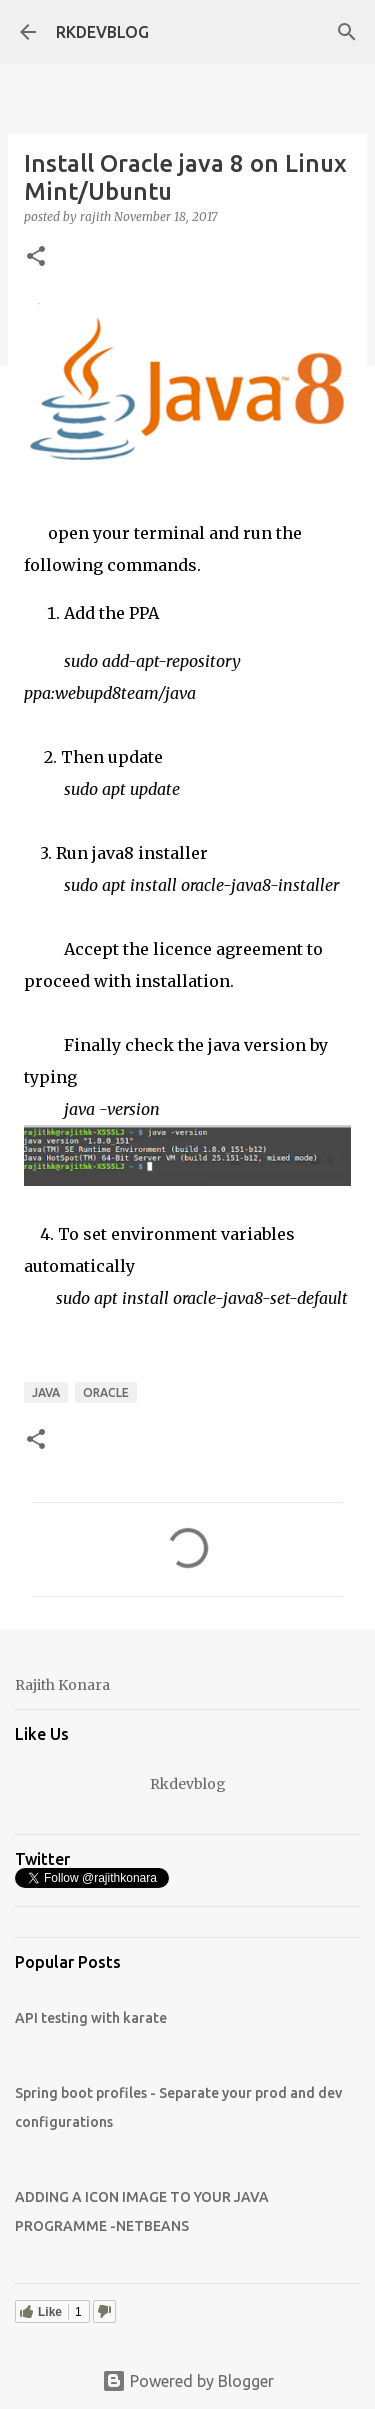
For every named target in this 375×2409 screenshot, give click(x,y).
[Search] (347, 32)
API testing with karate (91, 2018)
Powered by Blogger (188, 2381)
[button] (36, 257)
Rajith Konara (62, 1685)
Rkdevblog (188, 1784)
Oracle (106, 1392)
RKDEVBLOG (102, 32)
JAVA (46, 1392)
